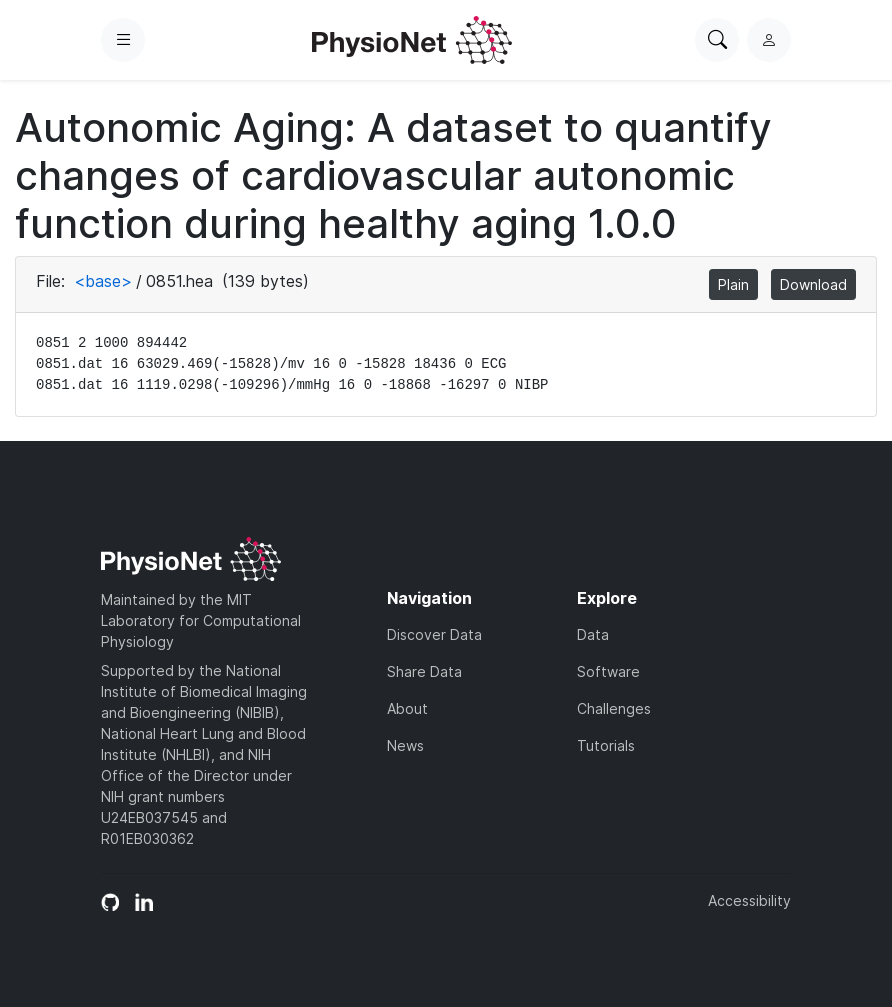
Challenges (614, 708)
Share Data (424, 671)
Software (608, 671)
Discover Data (434, 634)
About (407, 708)
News (405, 745)
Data (593, 634)
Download (813, 284)
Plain (733, 284)
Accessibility (749, 900)
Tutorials (606, 745)
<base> (103, 281)
